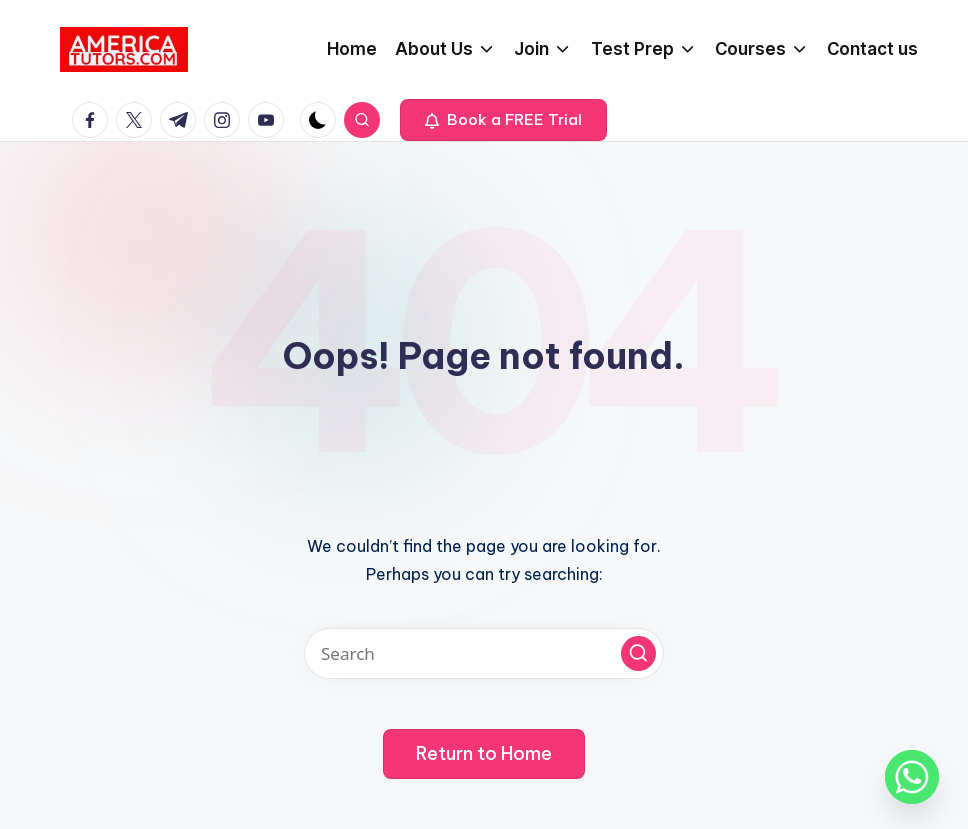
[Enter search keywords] (484, 653)
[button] (503, 120)
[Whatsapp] (912, 777)
